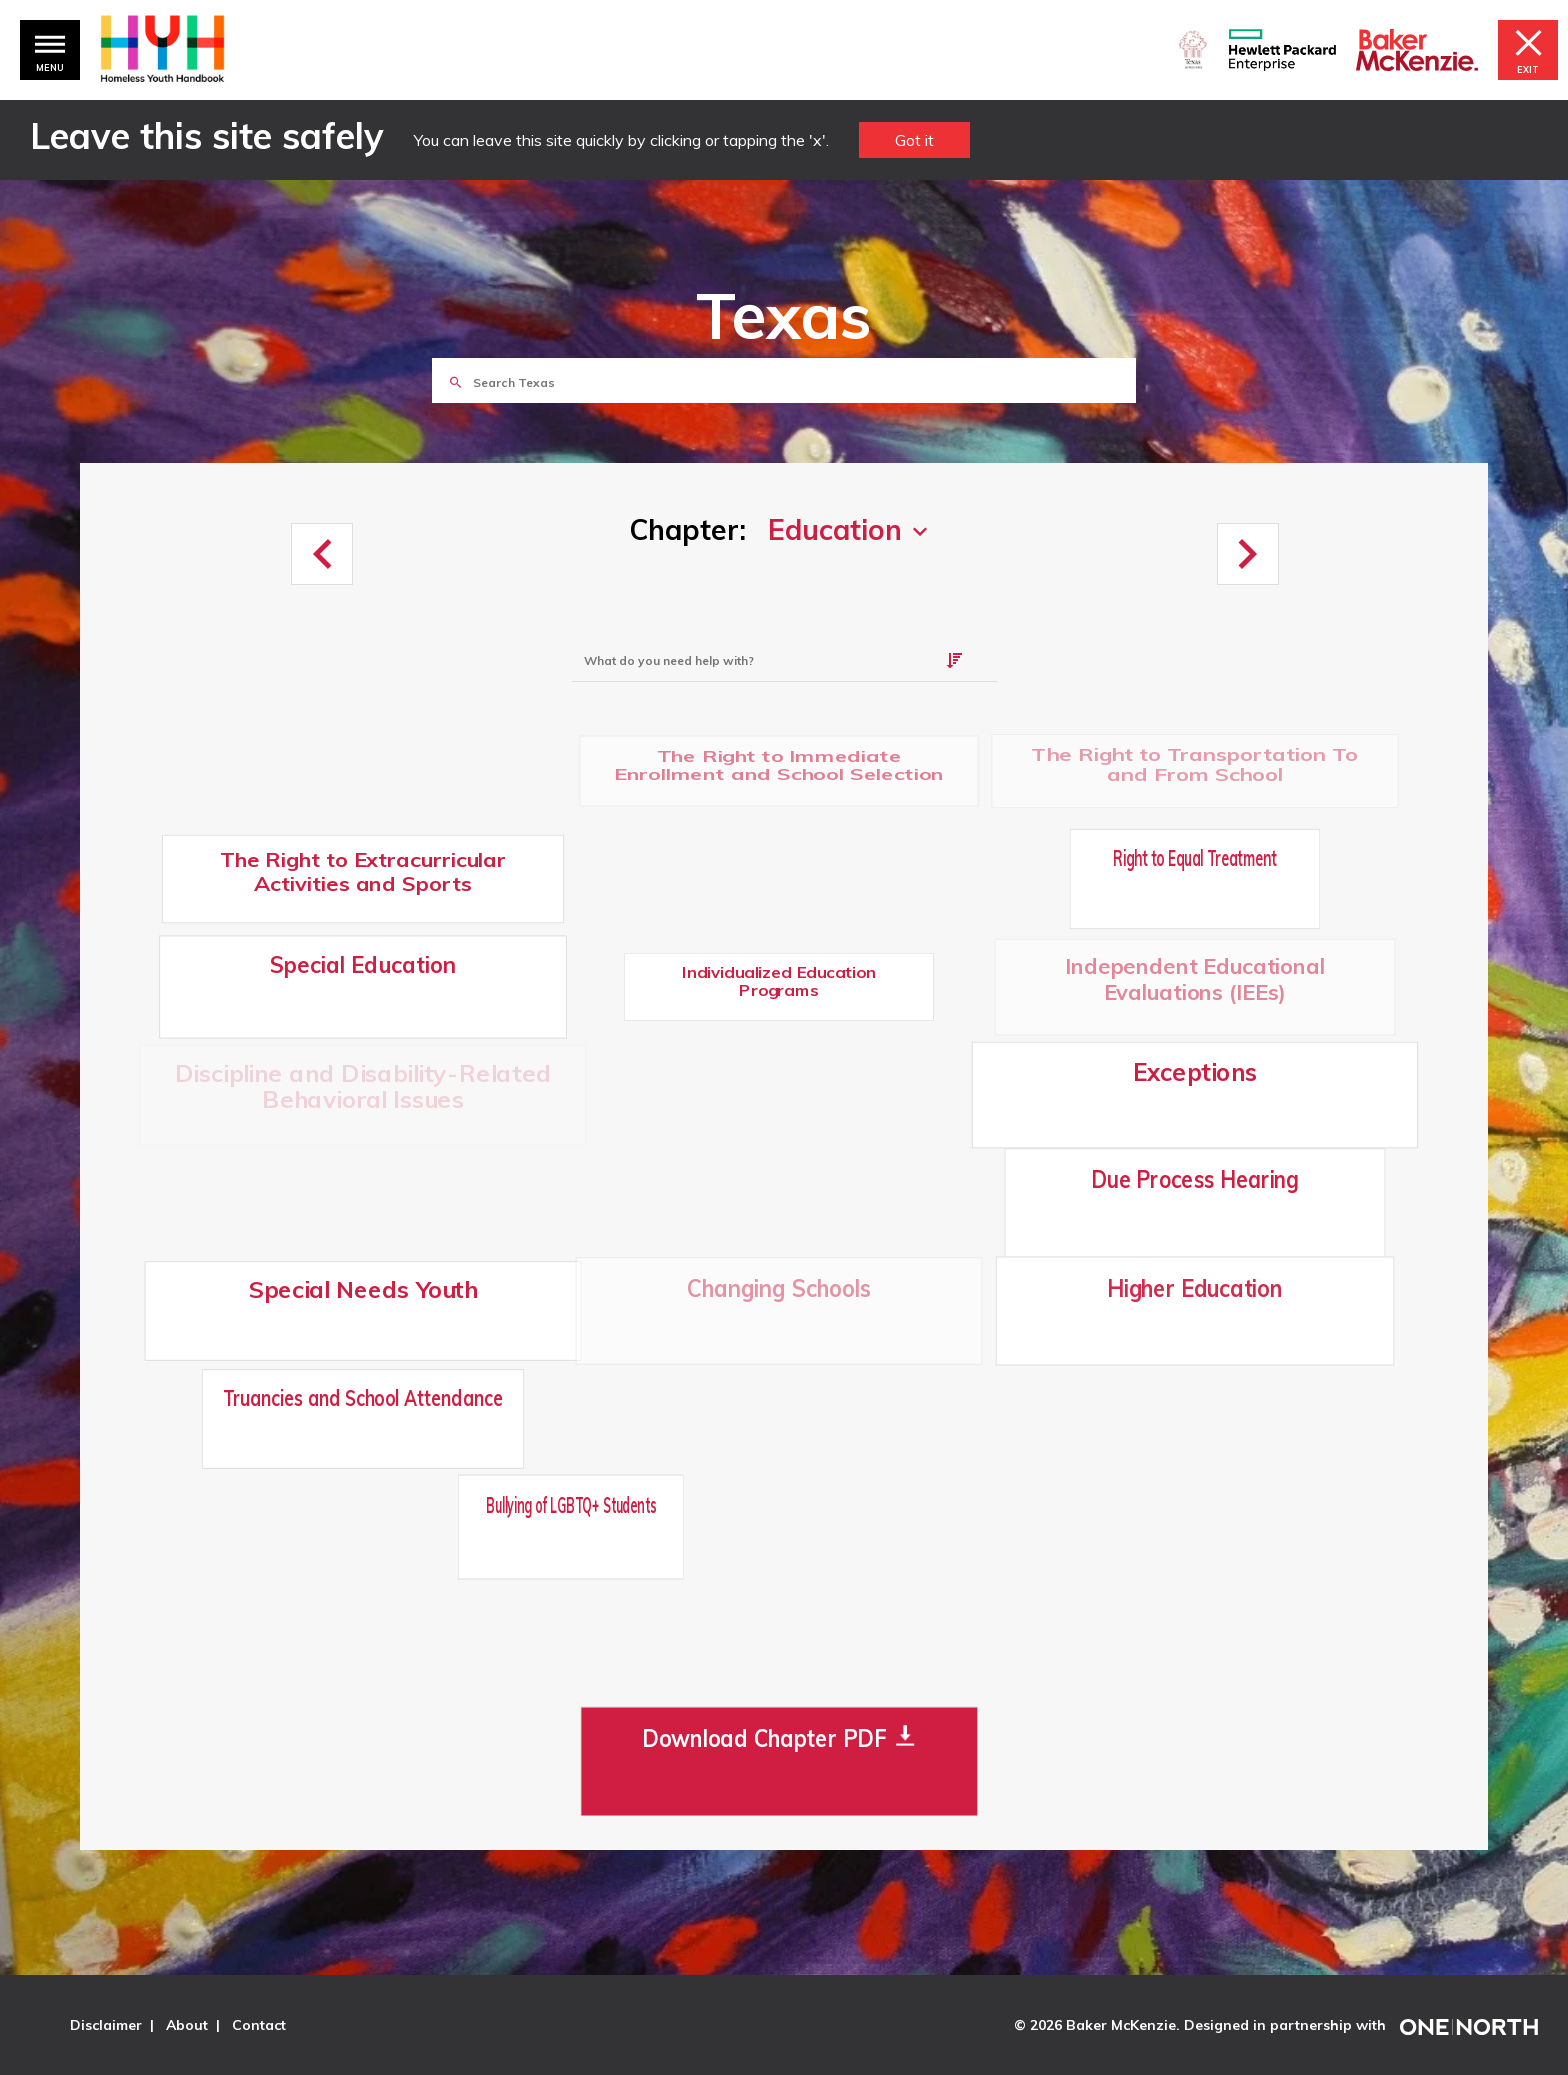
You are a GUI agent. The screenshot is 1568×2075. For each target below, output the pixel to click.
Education (835, 530)
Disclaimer (106, 2025)
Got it (914, 140)
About (187, 2025)
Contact (259, 2025)
